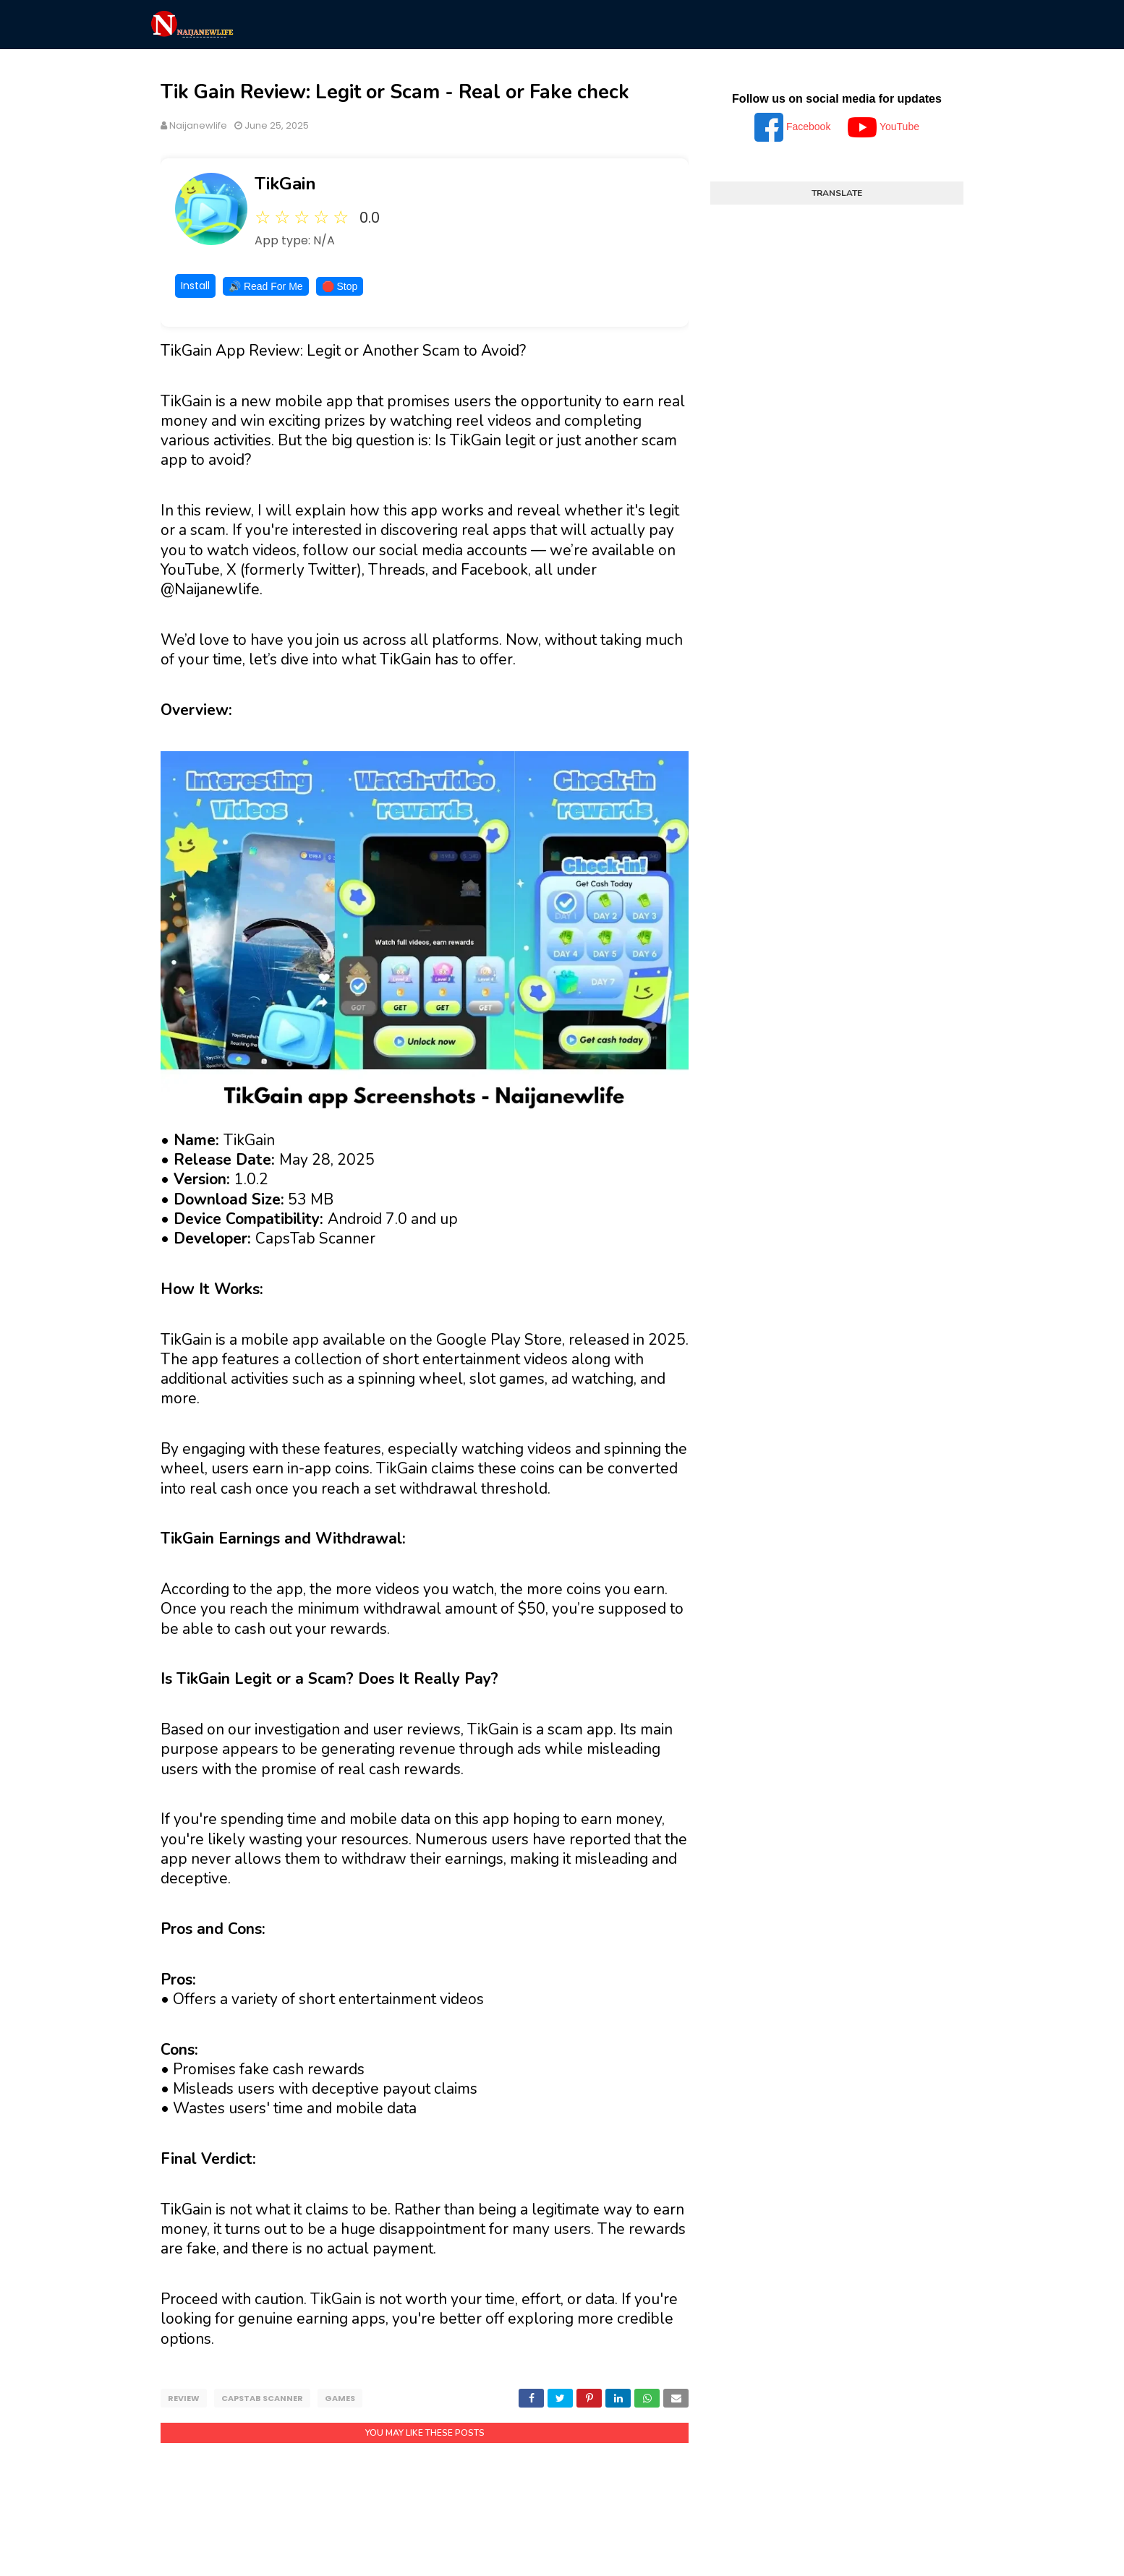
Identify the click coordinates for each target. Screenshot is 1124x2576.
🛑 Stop (340, 286)
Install (195, 285)
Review (184, 2398)
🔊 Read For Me (266, 286)
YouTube (883, 126)
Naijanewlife (198, 125)
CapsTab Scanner (262, 2398)
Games (340, 2398)
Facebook (793, 126)
